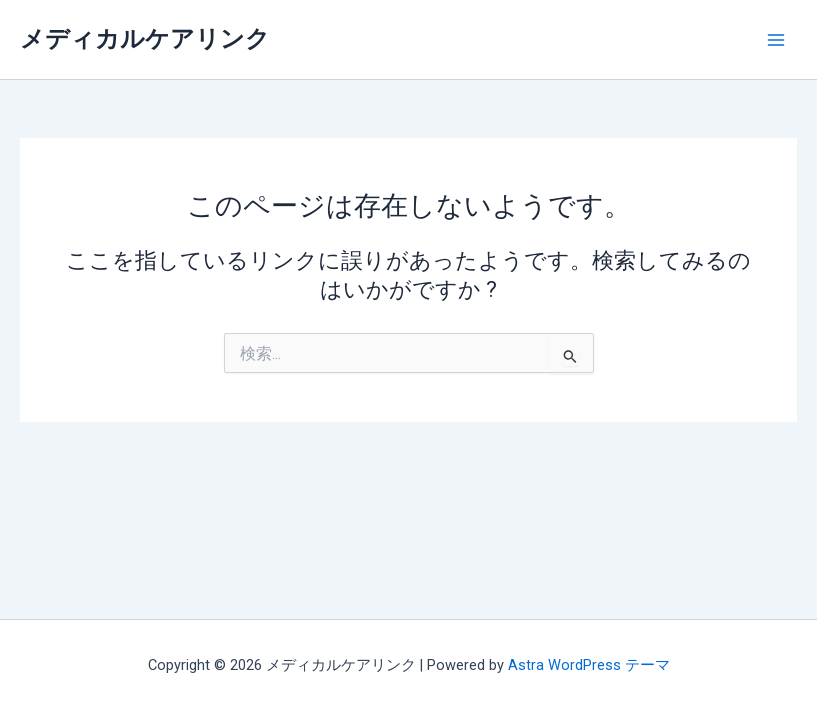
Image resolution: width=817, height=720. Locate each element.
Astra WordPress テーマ (589, 665)
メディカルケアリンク (145, 39)
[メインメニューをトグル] (776, 40)
